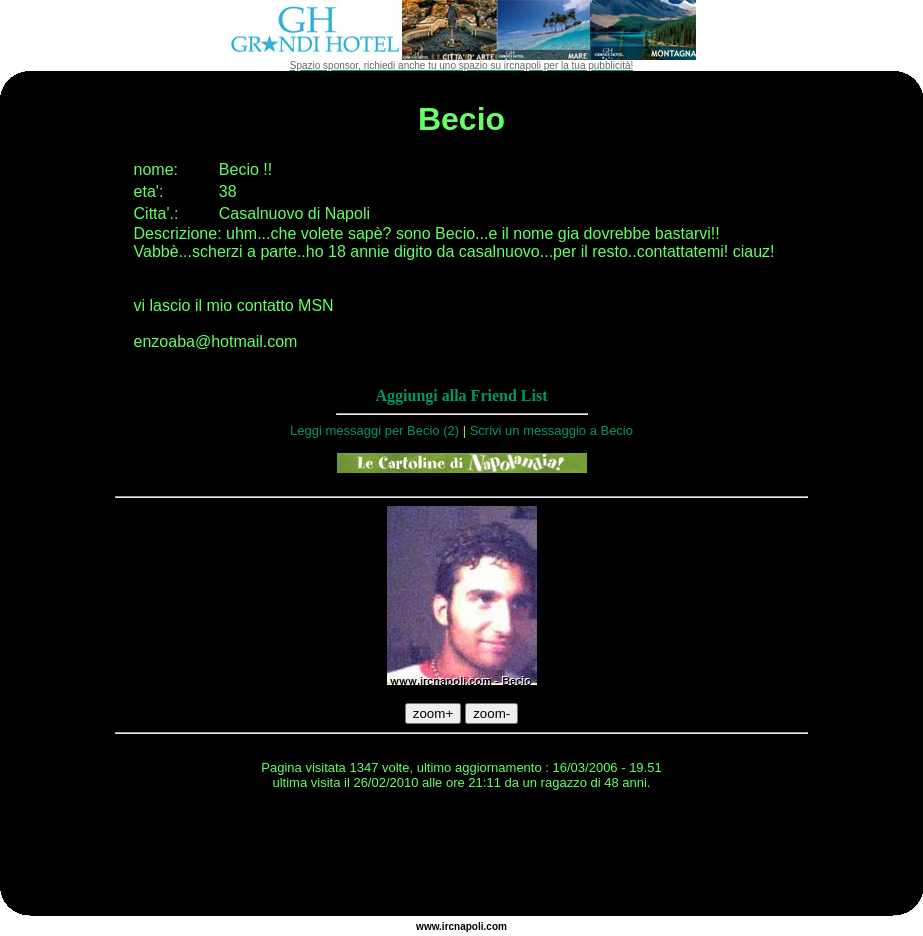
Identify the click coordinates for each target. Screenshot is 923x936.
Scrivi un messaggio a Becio (551, 430)
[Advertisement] (462, 856)
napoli (468, 926)
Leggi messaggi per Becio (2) (374, 430)
